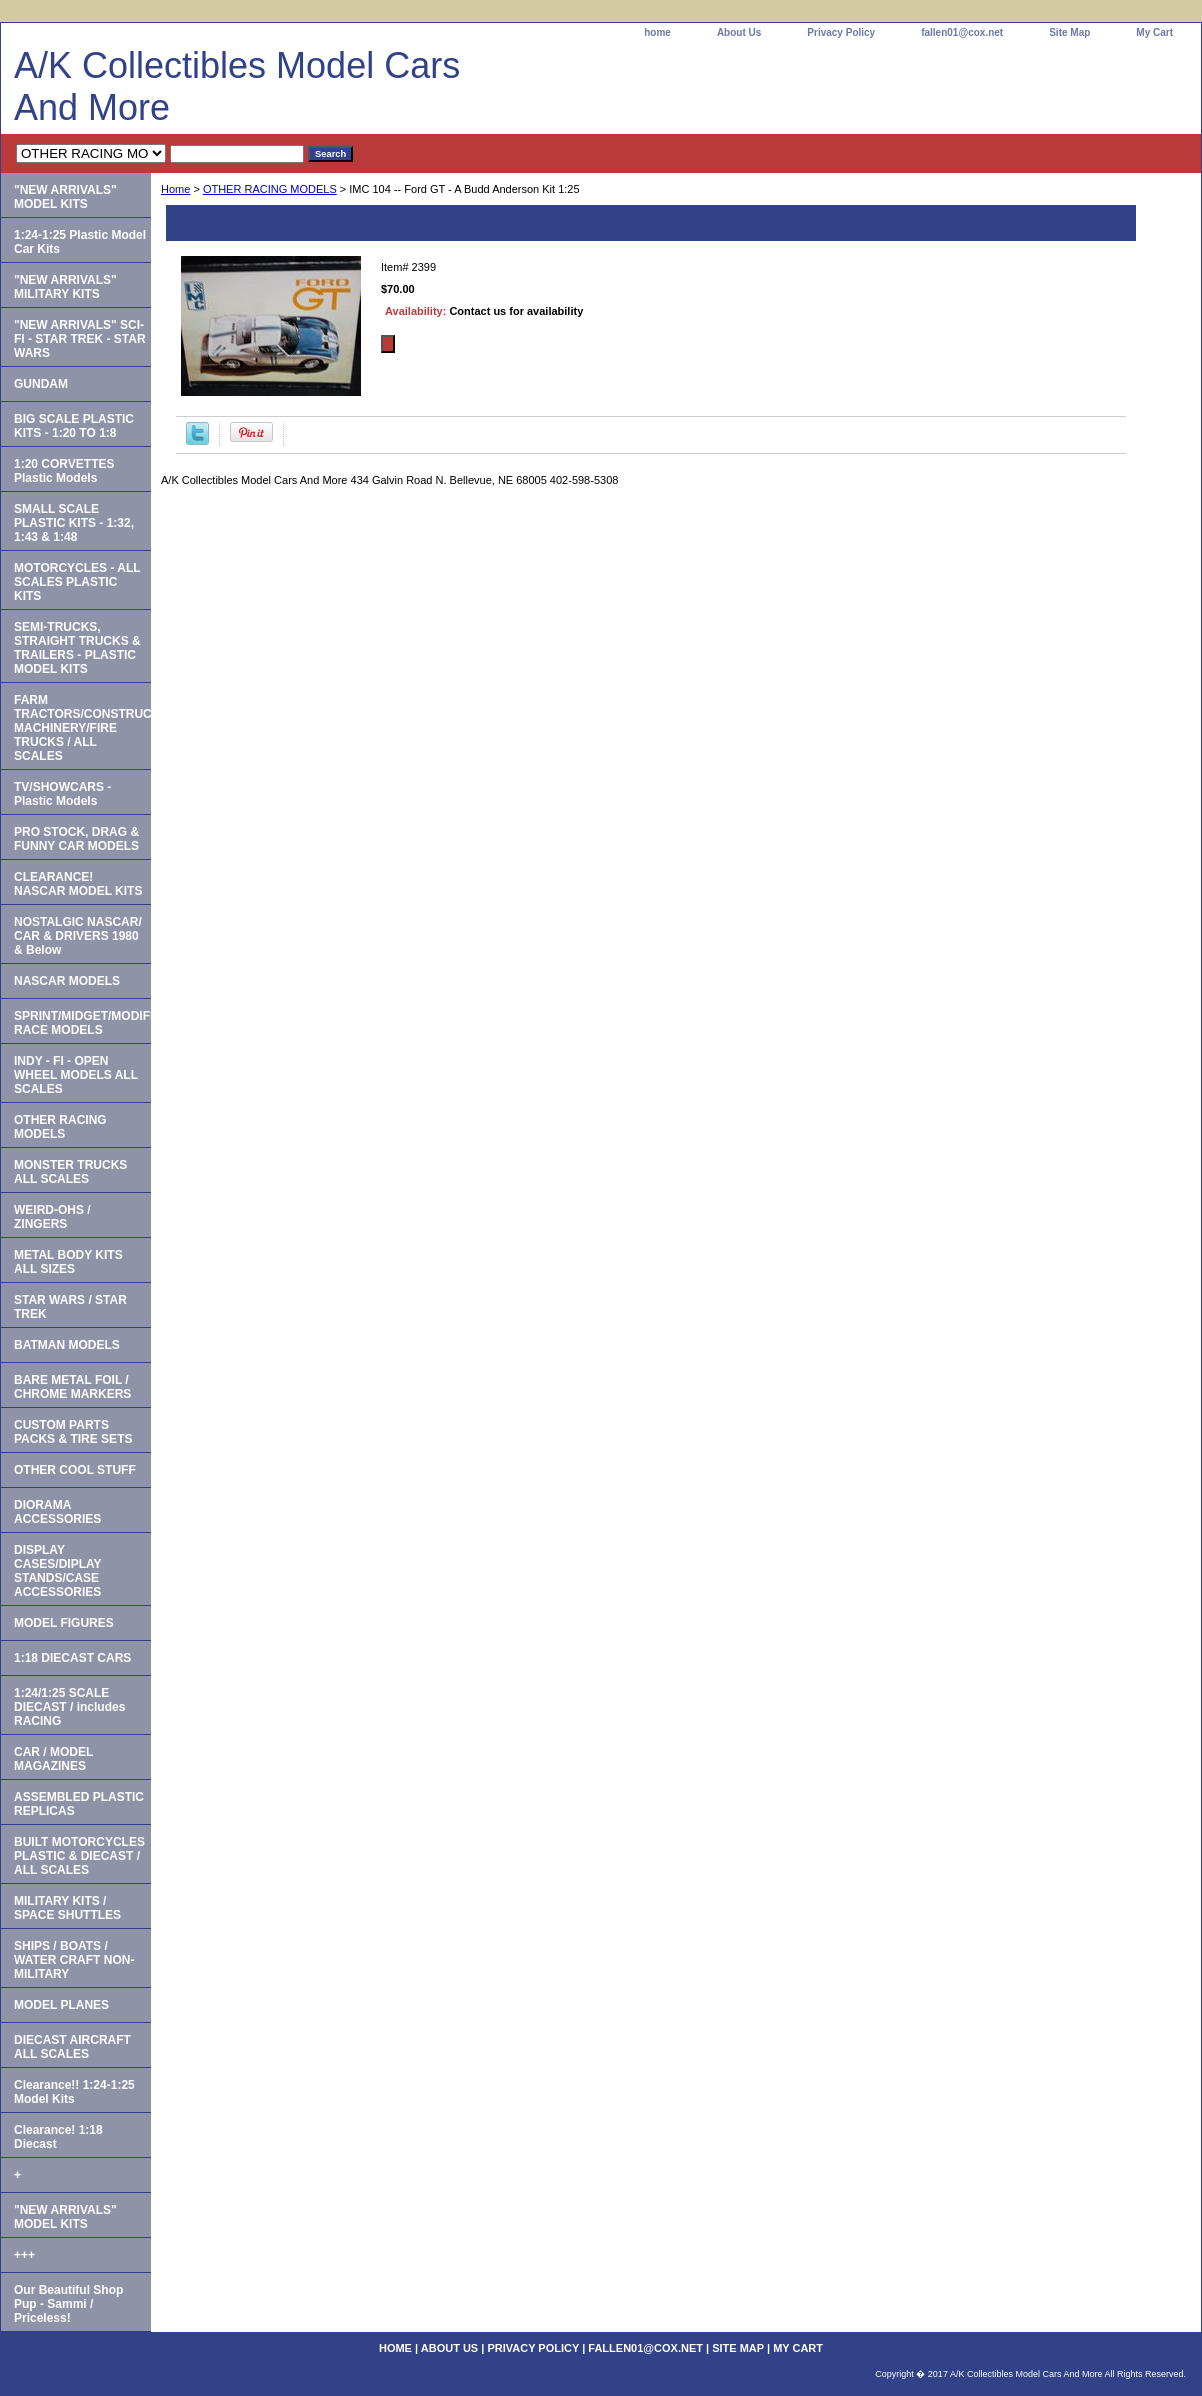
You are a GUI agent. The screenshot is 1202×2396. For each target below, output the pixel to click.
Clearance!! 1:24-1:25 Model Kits (74, 2092)
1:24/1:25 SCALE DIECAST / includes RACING (69, 1707)
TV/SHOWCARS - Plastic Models (62, 794)
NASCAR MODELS (67, 981)
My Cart (1154, 32)
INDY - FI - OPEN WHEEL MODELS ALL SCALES (76, 1075)
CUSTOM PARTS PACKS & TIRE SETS (73, 1432)
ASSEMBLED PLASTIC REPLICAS (79, 1804)
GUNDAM (41, 384)
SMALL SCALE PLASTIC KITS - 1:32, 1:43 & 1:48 (74, 523)
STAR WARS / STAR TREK (70, 1307)
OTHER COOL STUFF (75, 1470)
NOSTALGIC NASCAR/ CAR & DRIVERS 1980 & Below (78, 936)
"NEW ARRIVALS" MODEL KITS (65, 197)
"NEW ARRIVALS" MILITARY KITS (65, 287)
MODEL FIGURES (64, 1623)
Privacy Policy (841, 32)
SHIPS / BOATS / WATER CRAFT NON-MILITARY (74, 1960)
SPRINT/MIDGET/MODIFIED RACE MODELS (82, 1023)
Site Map (1069, 32)
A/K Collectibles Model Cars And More (237, 86)
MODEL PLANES (61, 2005)
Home (175, 189)
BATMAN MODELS (67, 1345)
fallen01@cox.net (962, 32)
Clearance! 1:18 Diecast (58, 2137)
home (657, 32)
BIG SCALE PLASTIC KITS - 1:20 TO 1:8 (74, 426)
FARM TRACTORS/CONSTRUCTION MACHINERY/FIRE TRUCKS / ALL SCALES (82, 728)
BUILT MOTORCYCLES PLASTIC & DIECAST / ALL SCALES (79, 1856)
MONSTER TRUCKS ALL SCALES (70, 1172)
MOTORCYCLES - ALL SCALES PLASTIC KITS (77, 582)
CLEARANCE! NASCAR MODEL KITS (78, 884)
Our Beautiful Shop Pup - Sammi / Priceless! (68, 2304)
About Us (739, 32)
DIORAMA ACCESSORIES (57, 1512)
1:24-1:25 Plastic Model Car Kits (80, 242)
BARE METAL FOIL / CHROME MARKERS (72, 1387)
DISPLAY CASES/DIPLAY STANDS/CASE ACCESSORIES (58, 1571)
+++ (24, 2255)
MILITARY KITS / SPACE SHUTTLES (67, 1908)
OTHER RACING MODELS (270, 189)
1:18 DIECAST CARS (72, 1658)
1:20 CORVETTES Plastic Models (64, 471)
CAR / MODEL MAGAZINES (53, 1759)
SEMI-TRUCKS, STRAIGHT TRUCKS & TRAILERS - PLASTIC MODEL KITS (77, 648)
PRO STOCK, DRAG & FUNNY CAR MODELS (76, 839)
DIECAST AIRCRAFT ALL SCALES (72, 2047)
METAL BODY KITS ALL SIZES (68, 1262)
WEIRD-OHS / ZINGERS (52, 1217)
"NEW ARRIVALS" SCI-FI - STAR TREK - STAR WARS (80, 339)
